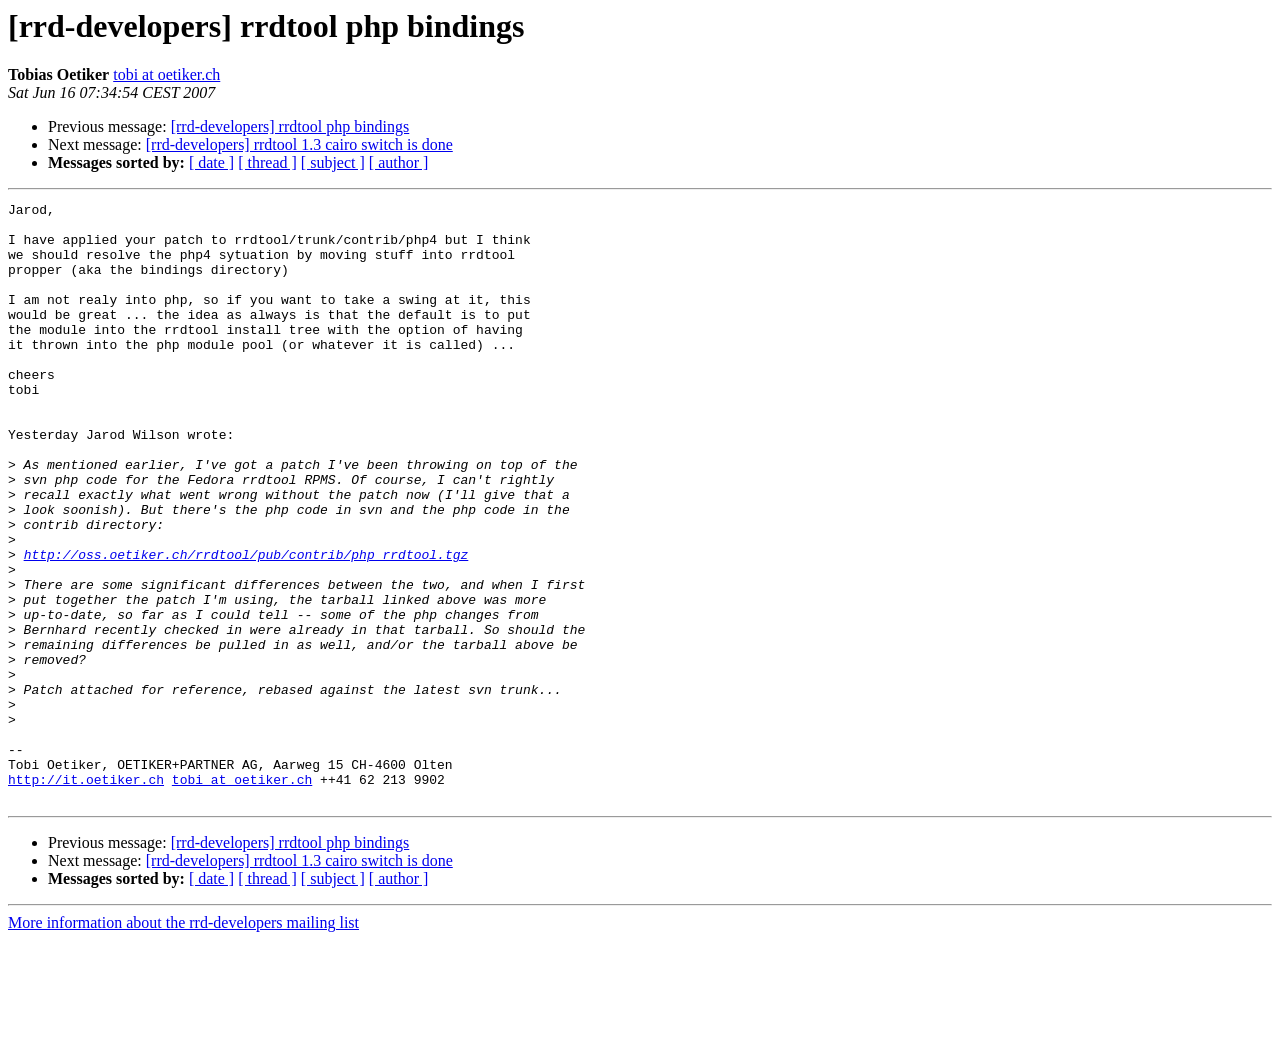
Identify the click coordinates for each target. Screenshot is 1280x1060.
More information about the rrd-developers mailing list (183, 1042)
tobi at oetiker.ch (166, 74)
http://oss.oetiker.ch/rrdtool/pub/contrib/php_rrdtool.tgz (246, 626)
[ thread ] (267, 162)
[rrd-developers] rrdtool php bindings (290, 126)
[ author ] (399, 162)
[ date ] (211, 162)
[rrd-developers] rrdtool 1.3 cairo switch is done (299, 144)
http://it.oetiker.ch (86, 896)
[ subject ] (333, 162)
